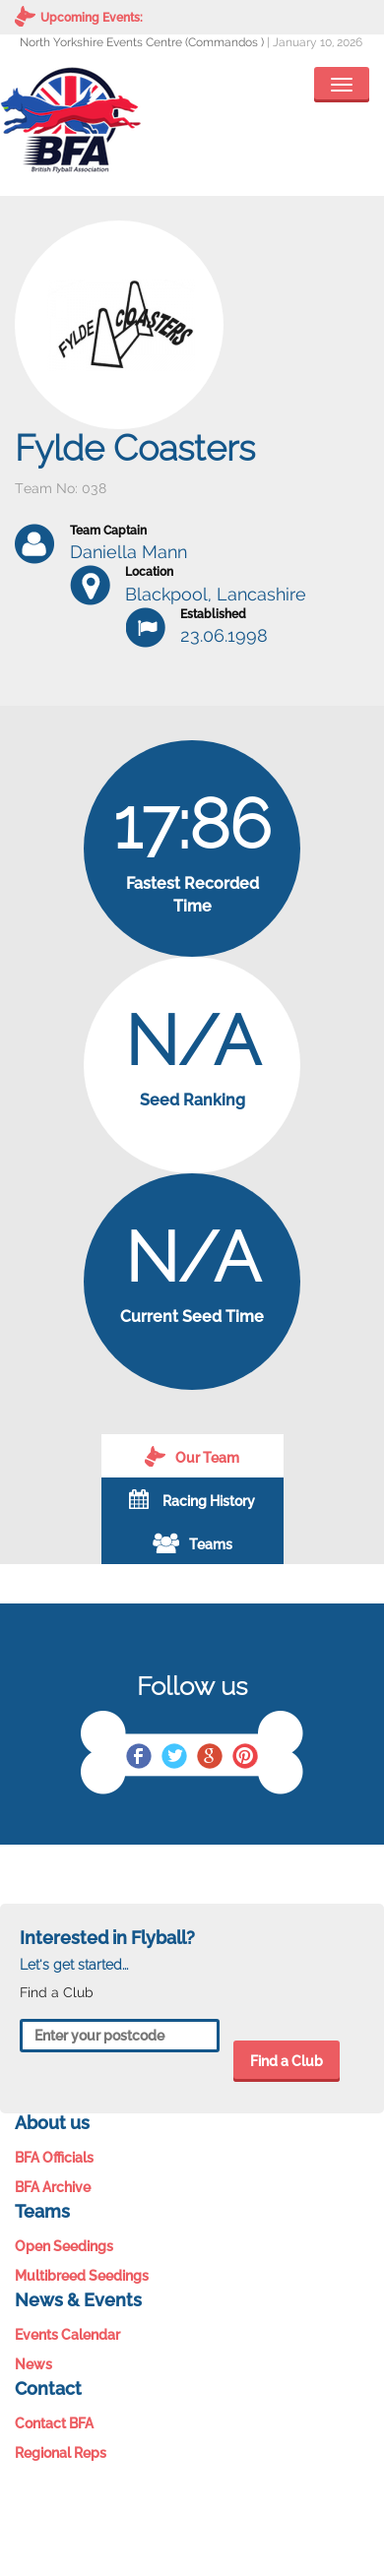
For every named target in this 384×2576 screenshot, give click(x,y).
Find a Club (286, 2061)
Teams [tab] (192, 1542)
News (33, 2364)
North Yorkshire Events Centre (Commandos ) (142, 42)
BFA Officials (54, 2158)
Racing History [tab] (192, 1499)
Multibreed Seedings (82, 2276)
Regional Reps (60, 2453)
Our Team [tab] (192, 1456)
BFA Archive (53, 2187)
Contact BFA (54, 2423)
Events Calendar (67, 2335)
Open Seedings (64, 2246)
